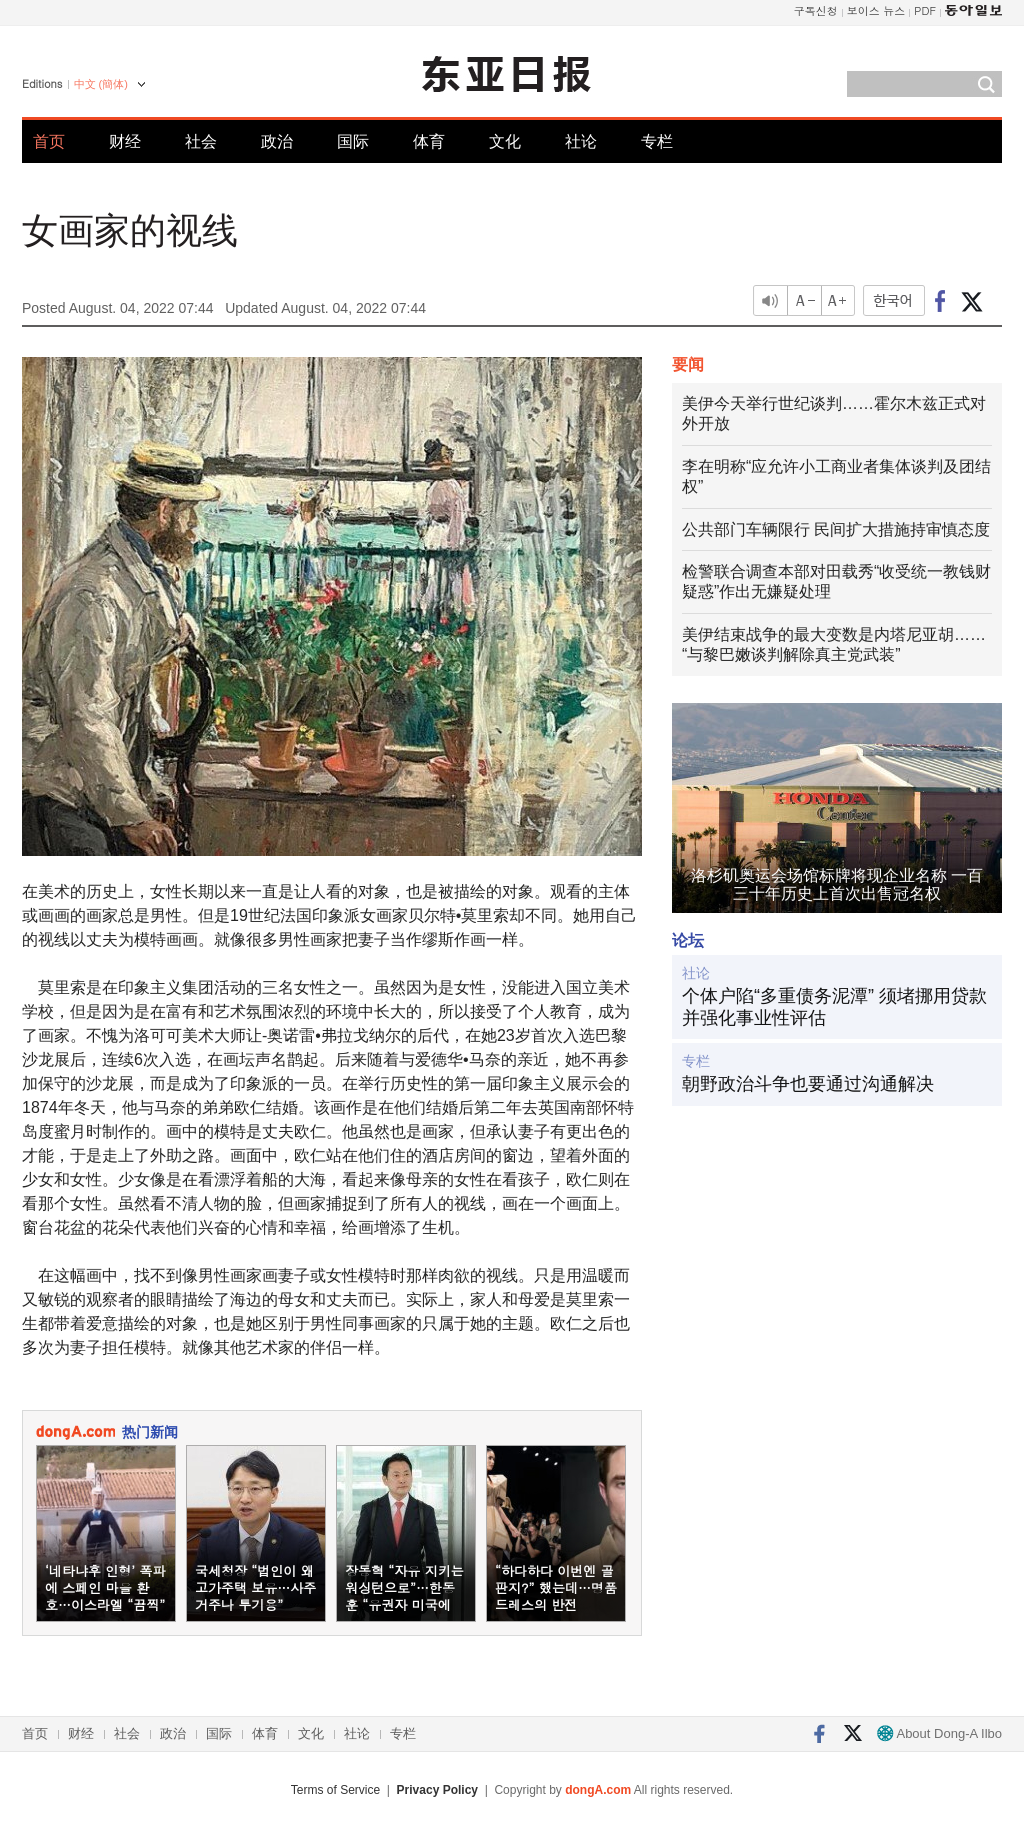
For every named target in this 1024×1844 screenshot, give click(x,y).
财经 (125, 141)
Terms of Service (335, 1790)
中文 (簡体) (101, 84)
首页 (49, 141)
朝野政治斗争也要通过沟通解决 (808, 1084)
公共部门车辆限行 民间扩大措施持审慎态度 (836, 529)
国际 (353, 141)
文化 (505, 141)
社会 (201, 141)
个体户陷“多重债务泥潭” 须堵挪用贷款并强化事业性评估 (834, 1007)
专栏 (657, 141)
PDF (925, 10)
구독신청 (816, 10)
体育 (429, 141)
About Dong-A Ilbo (939, 1733)
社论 (581, 141)
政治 (277, 141)
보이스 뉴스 (876, 10)
